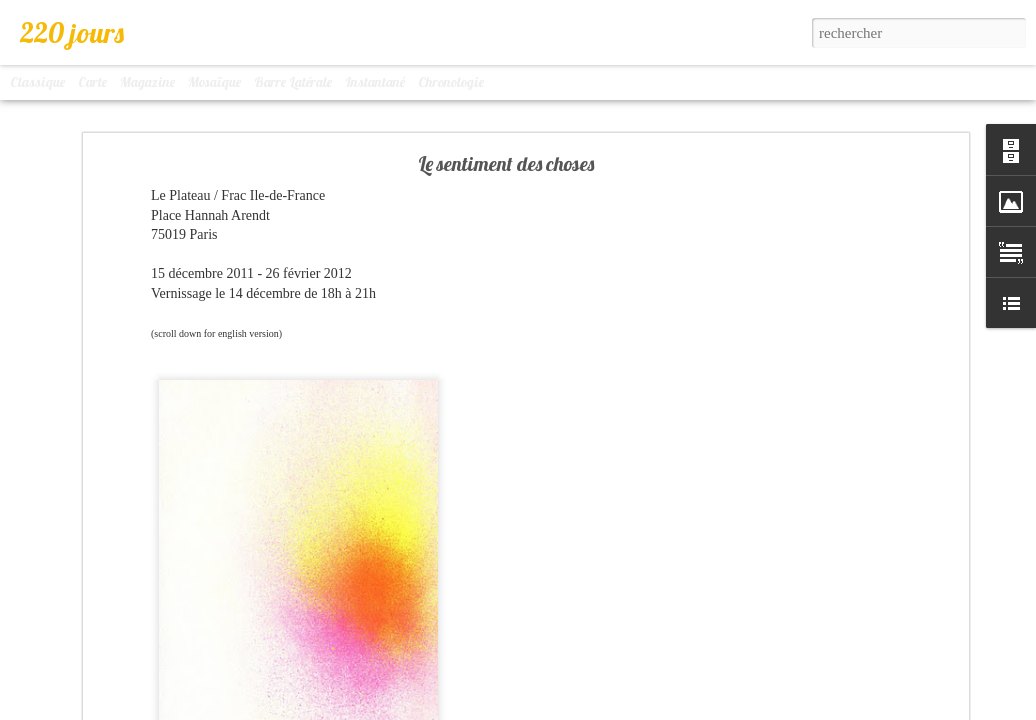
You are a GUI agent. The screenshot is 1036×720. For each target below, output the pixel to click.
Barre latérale (293, 82)
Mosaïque (214, 82)
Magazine (147, 82)
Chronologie (451, 82)
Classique (37, 82)
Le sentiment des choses (506, 163)
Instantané (375, 82)
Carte (92, 82)
